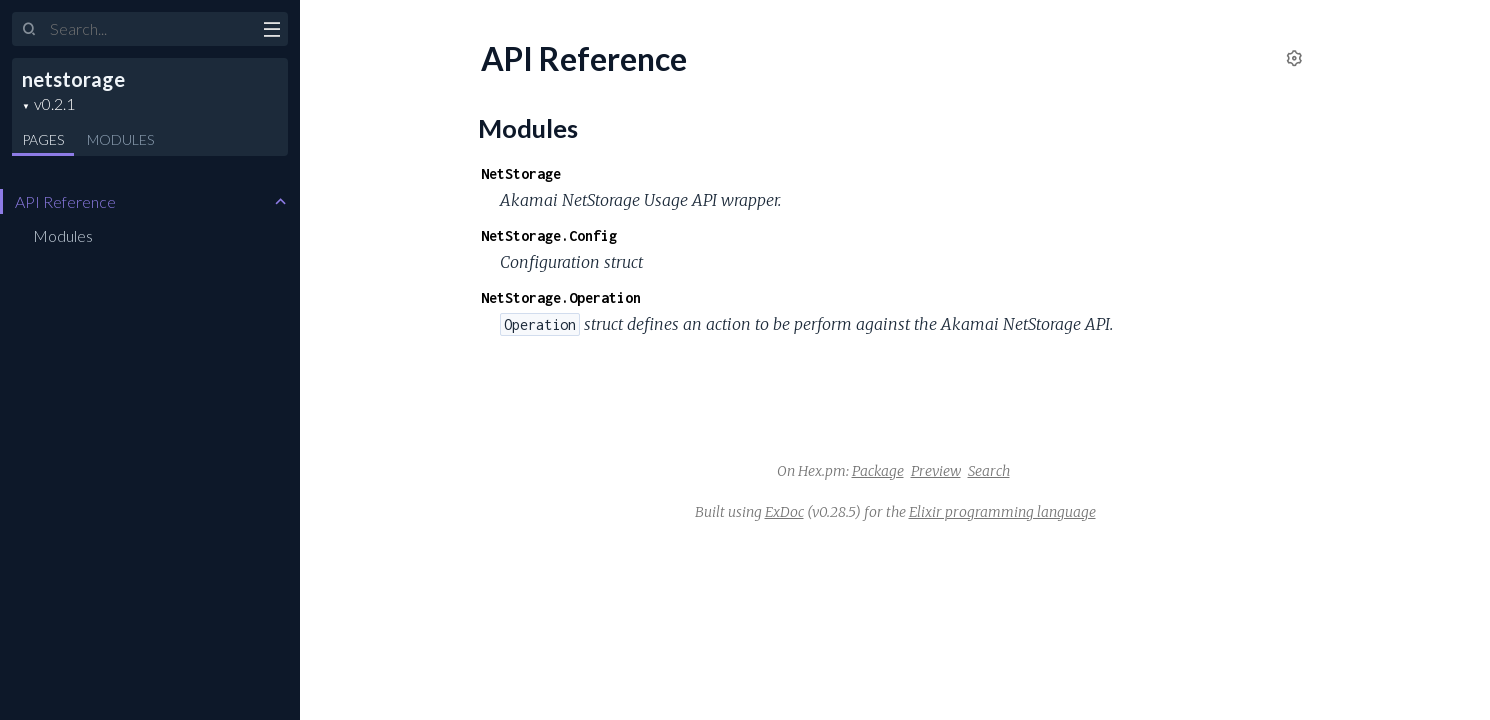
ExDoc (784, 512)
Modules (120, 139)
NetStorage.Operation (561, 297)
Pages (43, 139)
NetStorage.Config (549, 235)
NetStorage (521, 173)
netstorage (73, 79)
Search (989, 471)
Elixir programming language (1002, 512)
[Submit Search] (29, 30)
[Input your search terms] (150, 29)
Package (878, 471)
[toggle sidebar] (271, 32)
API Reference (65, 201)
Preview (936, 471)
